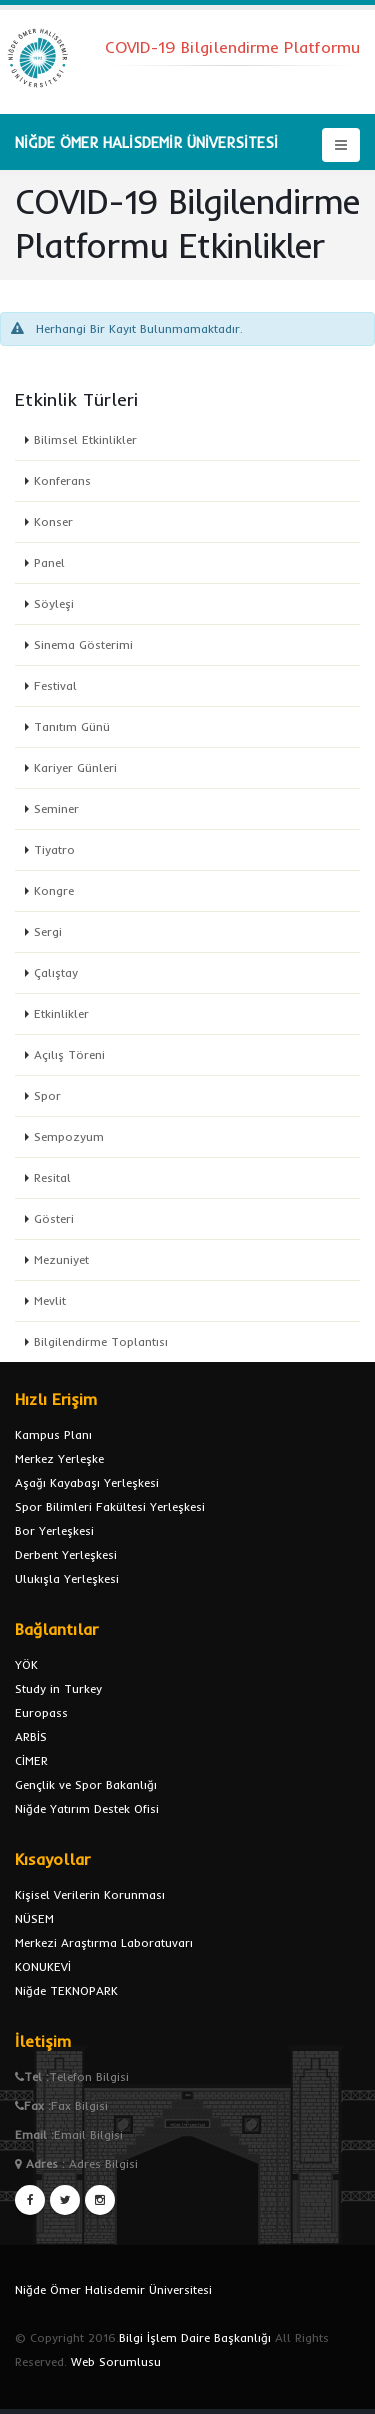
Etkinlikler (61, 1013)
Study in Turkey (58, 1688)
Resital (52, 1177)
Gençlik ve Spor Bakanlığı (86, 1784)
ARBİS (31, 1736)
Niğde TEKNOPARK (66, 1990)
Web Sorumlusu (116, 2361)
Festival (55, 685)
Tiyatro (54, 849)
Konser (53, 521)
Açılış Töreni (69, 1054)
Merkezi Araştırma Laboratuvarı (104, 1942)
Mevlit (50, 1300)
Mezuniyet (61, 1259)
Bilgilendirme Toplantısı (101, 1341)
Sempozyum (69, 1136)
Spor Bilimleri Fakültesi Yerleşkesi (110, 1506)
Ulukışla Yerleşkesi (67, 1578)
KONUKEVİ (43, 1966)
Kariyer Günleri (75, 767)
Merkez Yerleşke (59, 1458)
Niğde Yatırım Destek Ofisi (87, 1808)
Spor (47, 1095)
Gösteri (54, 1218)
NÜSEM (34, 1918)
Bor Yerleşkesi (54, 1530)
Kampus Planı (53, 1434)
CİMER (31, 1760)
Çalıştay (56, 972)
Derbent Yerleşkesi (66, 1554)
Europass (41, 1712)
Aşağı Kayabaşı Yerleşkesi (87, 1482)
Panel (49, 562)
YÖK (26, 1664)
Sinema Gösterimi (83, 644)
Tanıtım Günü (72, 726)
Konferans (62, 480)
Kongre (54, 890)
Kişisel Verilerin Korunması (90, 1894)
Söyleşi (54, 603)
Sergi (48, 931)
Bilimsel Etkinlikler (85, 439)
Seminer (56, 808)
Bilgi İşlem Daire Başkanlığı (195, 2337)
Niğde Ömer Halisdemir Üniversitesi (113, 2289)
